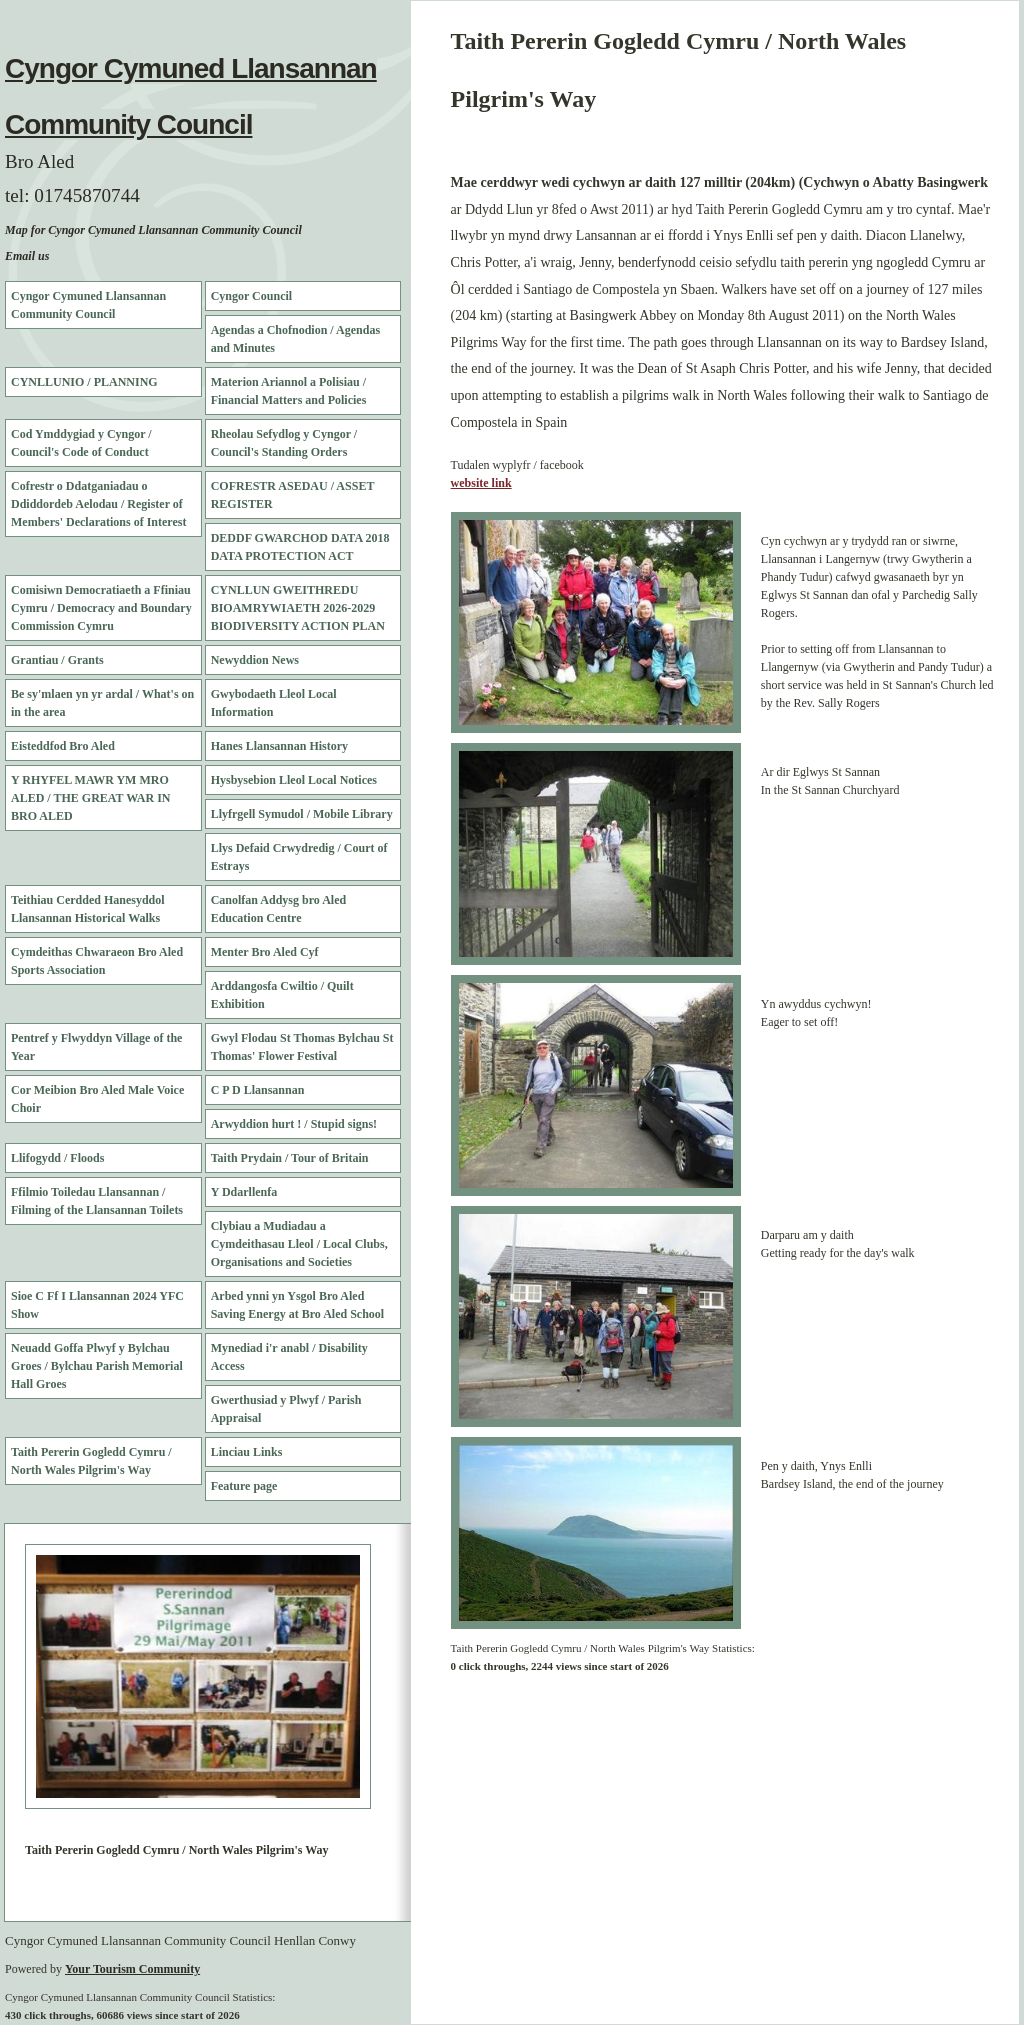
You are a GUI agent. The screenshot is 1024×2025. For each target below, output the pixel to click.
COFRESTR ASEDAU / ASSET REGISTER (293, 495)
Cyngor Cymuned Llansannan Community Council (88, 305)
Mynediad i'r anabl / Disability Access (289, 1357)
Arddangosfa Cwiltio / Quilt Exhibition (282, 995)
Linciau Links (247, 1452)
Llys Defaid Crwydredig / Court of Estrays (299, 857)
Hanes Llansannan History (279, 746)
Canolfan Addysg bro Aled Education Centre (279, 909)
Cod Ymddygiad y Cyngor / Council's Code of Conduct (81, 443)
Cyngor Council (251, 296)
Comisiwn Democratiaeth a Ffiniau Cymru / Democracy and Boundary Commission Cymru (101, 608)
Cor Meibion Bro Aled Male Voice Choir (97, 1099)
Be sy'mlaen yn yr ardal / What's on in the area (102, 703)
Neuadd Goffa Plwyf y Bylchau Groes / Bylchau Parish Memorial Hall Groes (97, 1366)
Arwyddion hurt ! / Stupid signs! (294, 1124)
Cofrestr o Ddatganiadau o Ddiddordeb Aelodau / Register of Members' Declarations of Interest (98, 504)
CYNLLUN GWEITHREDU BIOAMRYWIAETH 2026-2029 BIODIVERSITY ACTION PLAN (298, 608)
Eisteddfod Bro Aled (63, 746)
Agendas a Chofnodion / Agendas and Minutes (295, 339)
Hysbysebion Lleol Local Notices (294, 780)
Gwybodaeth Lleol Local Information (274, 703)
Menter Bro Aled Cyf (265, 952)
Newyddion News (255, 660)
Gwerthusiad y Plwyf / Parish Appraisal (286, 1409)
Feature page (244, 1486)
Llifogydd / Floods (57, 1158)
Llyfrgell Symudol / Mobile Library (302, 814)
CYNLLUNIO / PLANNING (84, 382)
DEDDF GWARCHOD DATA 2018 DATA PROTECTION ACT (300, 547)
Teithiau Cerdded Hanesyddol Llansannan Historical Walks (88, 909)
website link (481, 483)
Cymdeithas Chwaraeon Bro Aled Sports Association (97, 961)
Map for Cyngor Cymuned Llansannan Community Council (153, 230)
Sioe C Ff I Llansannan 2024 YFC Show (97, 1305)
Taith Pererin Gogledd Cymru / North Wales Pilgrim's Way (91, 1461)
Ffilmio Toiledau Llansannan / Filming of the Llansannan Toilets (97, 1201)
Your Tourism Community (132, 1969)
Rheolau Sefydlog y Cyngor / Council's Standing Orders (284, 443)
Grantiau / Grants (57, 660)
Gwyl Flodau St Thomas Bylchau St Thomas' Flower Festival (302, 1047)
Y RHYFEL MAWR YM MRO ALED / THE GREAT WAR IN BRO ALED (91, 798)
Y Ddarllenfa (244, 1192)
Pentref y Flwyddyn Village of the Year (96, 1047)
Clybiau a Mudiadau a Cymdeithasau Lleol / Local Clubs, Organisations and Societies (299, 1244)
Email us (27, 256)
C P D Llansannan (258, 1090)
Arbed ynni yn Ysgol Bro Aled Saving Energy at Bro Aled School (297, 1305)
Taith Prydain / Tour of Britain (290, 1158)
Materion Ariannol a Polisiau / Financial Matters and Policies (289, 391)
